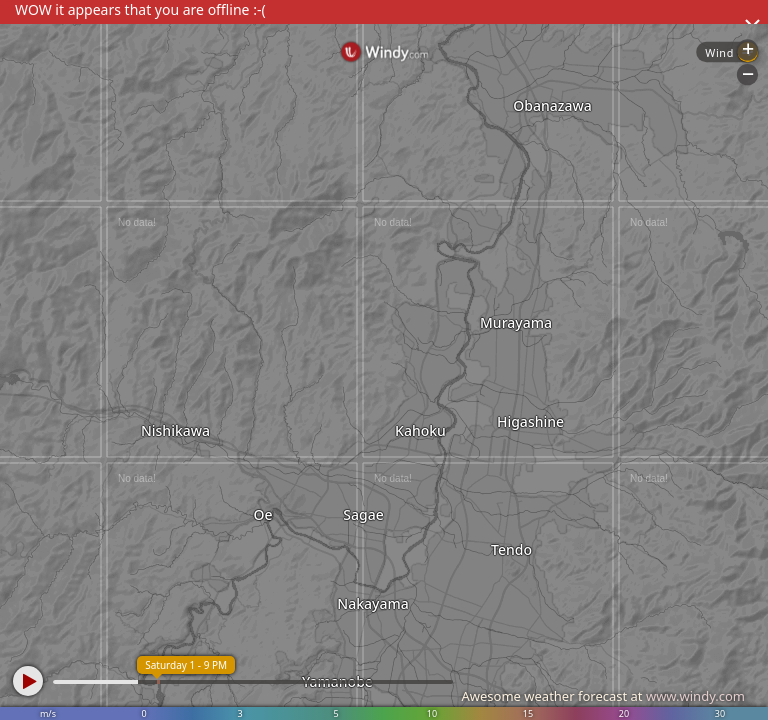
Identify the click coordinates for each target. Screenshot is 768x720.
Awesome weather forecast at (603, 696)
